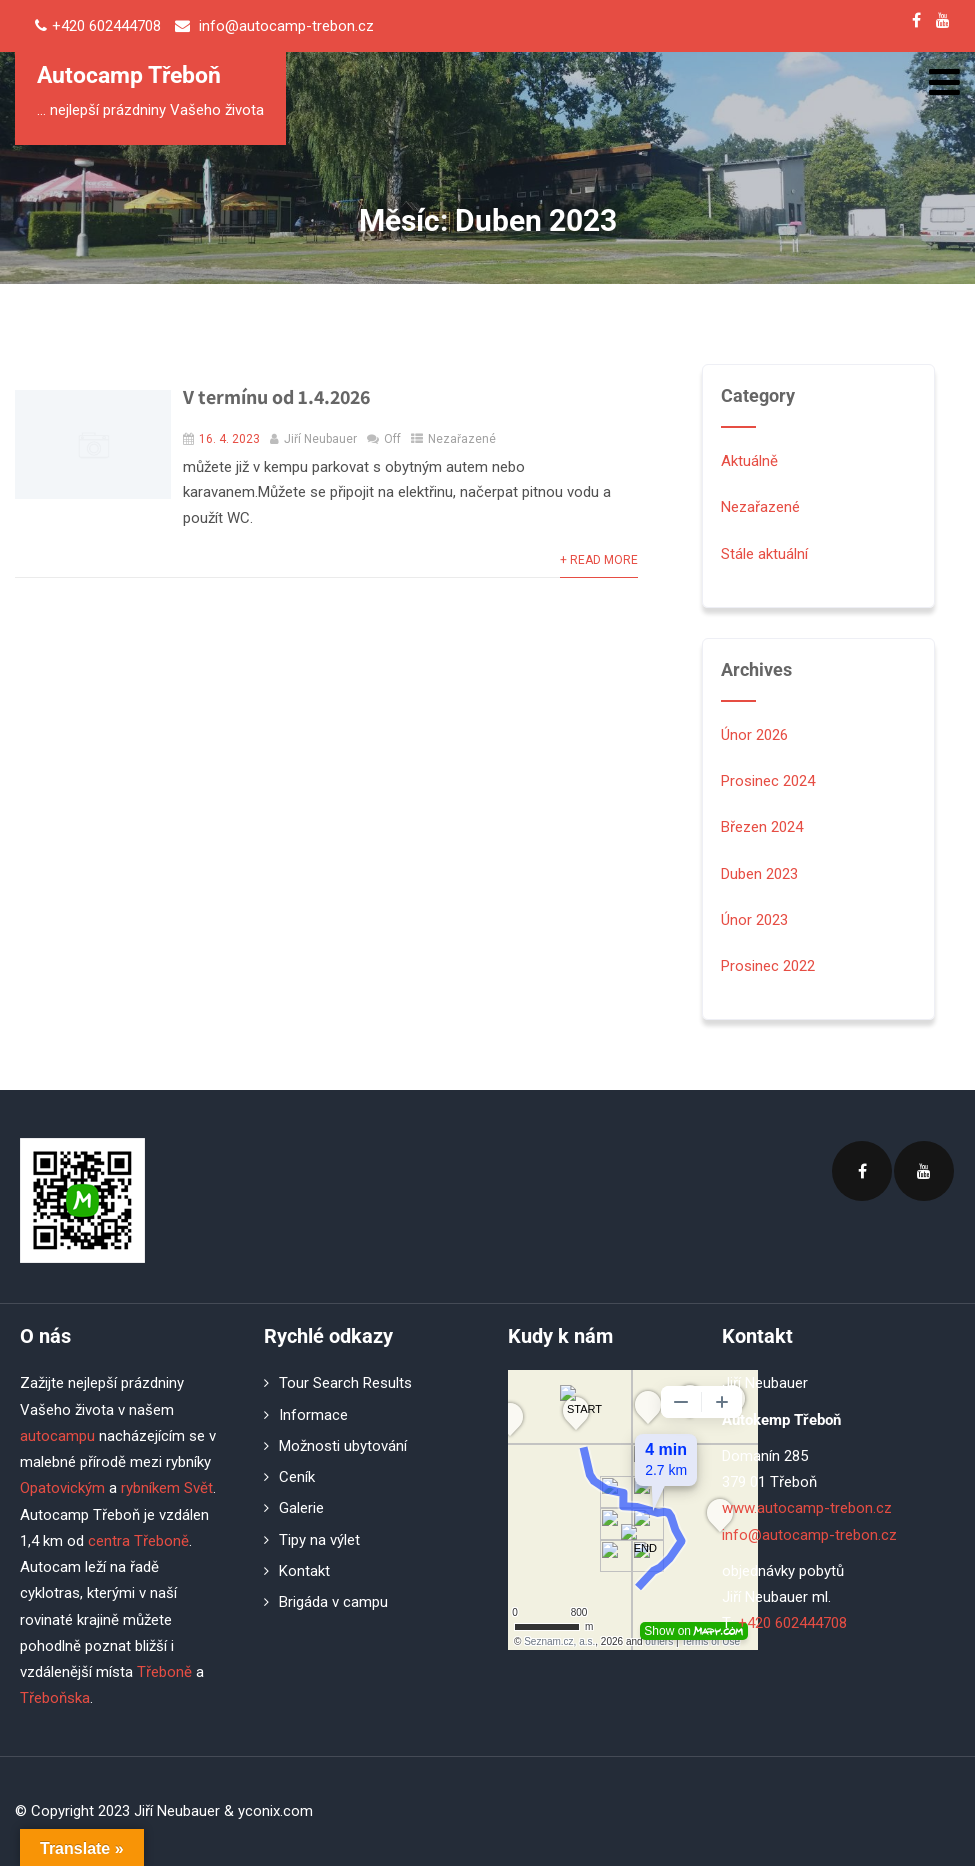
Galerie (301, 1508)
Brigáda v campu (333, 1602)
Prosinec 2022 (768, 966)
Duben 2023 (759, 874)
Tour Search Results (345, 1383)
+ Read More (599, 560)
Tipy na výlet (319, 1540)
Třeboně (164, 1672)
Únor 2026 (754, 735)
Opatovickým (62, 1488)
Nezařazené (462, 439)
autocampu (57, 1436)
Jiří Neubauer (320, 439)
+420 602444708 (792, 1623)
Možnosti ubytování (343, 1446)
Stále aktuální (764, 554)
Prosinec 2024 (768, 781)
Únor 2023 (754, 920)
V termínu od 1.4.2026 (276, 397)
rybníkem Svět (167, 1488)
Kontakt (304, 1571)
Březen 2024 (762, 827)
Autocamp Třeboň (129, 75)
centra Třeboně (138, 1541)
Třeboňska (55, 1698)
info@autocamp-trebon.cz (809, 1535)
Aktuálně (749, 461)
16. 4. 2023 (229, 439)
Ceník (297, 1477)
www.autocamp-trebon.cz (807, 1508)
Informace (313, 1415)
